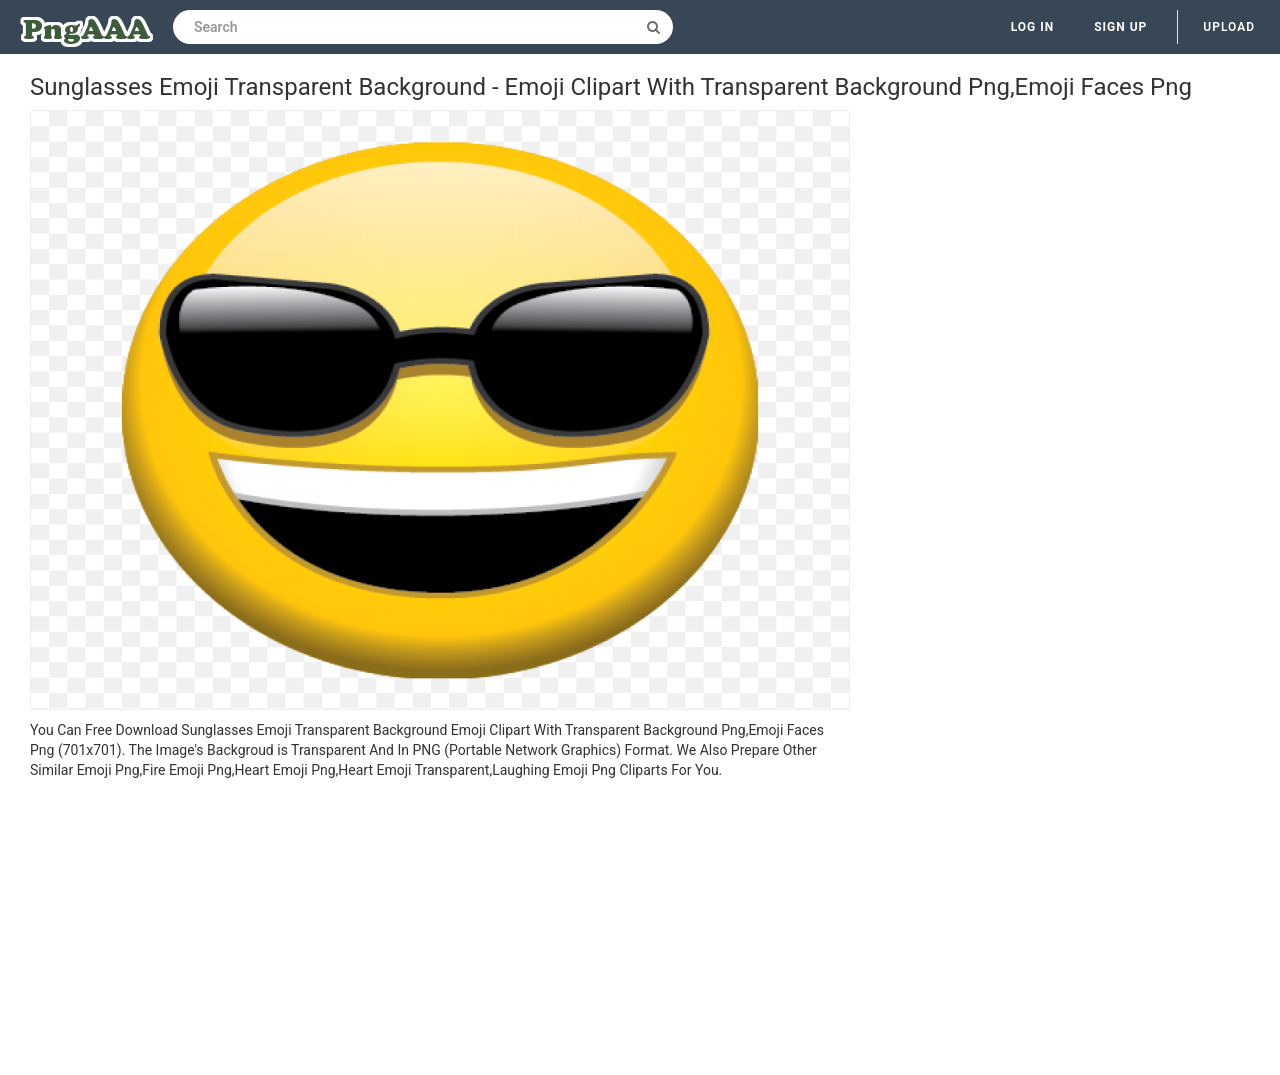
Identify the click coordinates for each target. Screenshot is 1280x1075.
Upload (1229, 27)
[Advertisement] (440, 930)
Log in (1033, 27)
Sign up (1120, 27)
